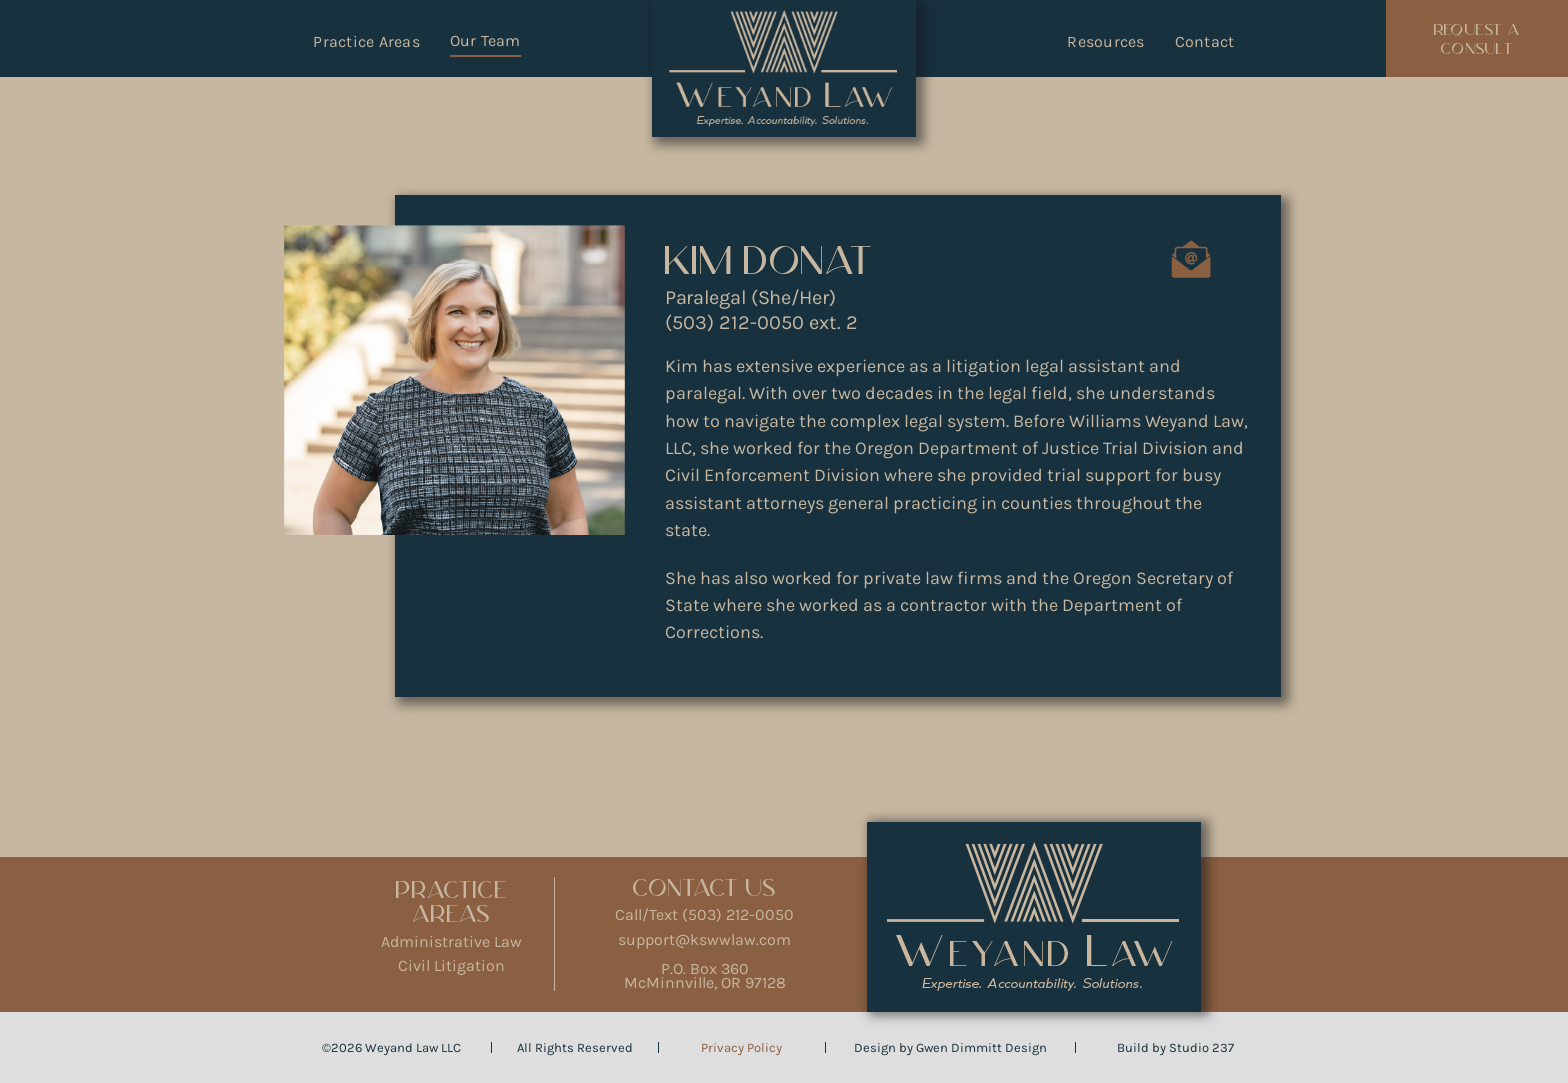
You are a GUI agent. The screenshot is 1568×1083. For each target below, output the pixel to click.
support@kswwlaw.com (704, 939)
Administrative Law (451, 941)
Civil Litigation (451, 965)
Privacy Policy (741, 1047)
